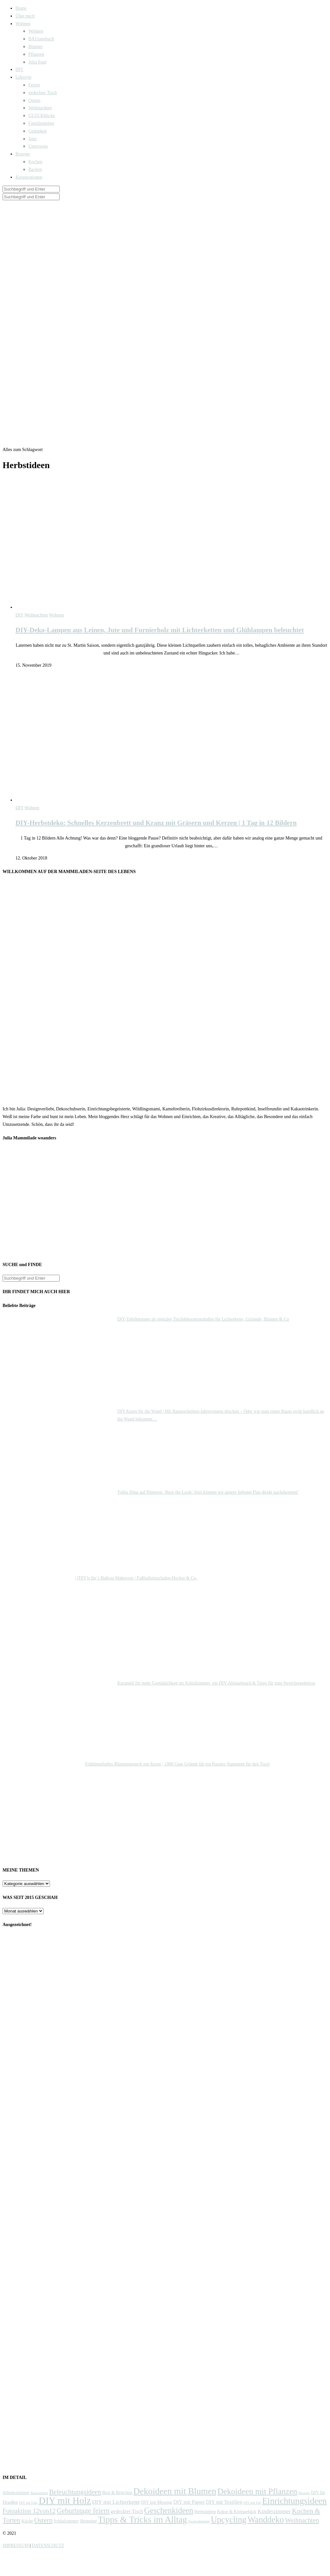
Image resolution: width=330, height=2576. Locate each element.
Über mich (24, 16)
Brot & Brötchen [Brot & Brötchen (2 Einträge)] (117, 2492)
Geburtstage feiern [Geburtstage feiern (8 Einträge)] (83, 2511)
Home (20, 8)
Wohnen (22, 23)
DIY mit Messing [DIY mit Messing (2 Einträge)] (156, 2502)
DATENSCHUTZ (48, 2545)
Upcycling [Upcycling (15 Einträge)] (228, 2519)
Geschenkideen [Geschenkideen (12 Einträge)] (168, 2510)
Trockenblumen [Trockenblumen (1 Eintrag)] (199, 2521)
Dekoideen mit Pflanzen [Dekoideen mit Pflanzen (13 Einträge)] (257, 2491)
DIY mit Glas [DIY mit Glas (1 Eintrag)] (28, 2502)
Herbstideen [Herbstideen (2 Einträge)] (205, 2511)
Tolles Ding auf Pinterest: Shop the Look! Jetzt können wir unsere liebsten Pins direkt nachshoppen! (207, 1492)
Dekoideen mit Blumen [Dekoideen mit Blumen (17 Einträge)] (174, 2491)
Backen (35, 169)
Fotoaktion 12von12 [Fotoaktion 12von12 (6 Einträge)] (29, 2510)
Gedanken (37, 131)
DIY (19, 69)
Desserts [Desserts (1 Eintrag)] (304, 2493)
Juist (32, 138)
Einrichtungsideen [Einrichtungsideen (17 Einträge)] (294, 2501)
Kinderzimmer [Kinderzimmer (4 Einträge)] (274, 2511)
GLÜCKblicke (41, 115)
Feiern (34, 85)
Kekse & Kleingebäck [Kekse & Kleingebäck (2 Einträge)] (236, 2511)
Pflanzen (36, 54)
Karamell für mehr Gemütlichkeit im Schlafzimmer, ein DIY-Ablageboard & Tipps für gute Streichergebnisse (216, 1683)
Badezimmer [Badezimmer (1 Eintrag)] (39, 2493)
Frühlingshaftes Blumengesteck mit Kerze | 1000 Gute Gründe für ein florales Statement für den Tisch (177, 1764)
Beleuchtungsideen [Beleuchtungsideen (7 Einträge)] (75, 2492)
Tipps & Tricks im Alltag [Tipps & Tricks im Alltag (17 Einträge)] (142, 2519)
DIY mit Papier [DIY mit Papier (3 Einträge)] (189, 2502)
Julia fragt (37, 62)
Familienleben (41, 123)
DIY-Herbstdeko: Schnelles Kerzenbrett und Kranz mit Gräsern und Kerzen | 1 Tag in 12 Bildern (156, 823)
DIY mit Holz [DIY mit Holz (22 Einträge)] (65, 2500)
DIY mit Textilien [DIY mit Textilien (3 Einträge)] (224, 2502)
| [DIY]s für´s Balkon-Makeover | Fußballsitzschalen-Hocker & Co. (136, 1578)
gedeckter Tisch (42, 92)
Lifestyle (23, 77)
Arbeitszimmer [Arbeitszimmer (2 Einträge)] (16, 2492)
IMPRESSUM (16, 2545)
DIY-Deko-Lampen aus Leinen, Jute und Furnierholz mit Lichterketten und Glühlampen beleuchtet (159, 630)
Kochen (35, 161)
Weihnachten (40, 107)
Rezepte (22, 154)
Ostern (34, 100)
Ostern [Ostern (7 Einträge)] (43, 2520)
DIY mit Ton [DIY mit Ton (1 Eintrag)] (252, 2502)
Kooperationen (28, 177)
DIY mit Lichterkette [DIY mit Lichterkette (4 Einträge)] (116, 2502)
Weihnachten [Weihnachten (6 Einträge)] (302, 2520)
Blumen (35, 46)
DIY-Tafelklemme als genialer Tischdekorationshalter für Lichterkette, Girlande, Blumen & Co (203, 1319)
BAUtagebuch (41, 38)
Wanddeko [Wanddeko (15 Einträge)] (266, 2519)
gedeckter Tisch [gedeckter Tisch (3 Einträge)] (127, 2511)
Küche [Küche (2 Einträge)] (27, 2521)
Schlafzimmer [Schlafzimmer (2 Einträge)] (66, 2521)
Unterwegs (38, 146)
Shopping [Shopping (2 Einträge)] (88, 2521)
